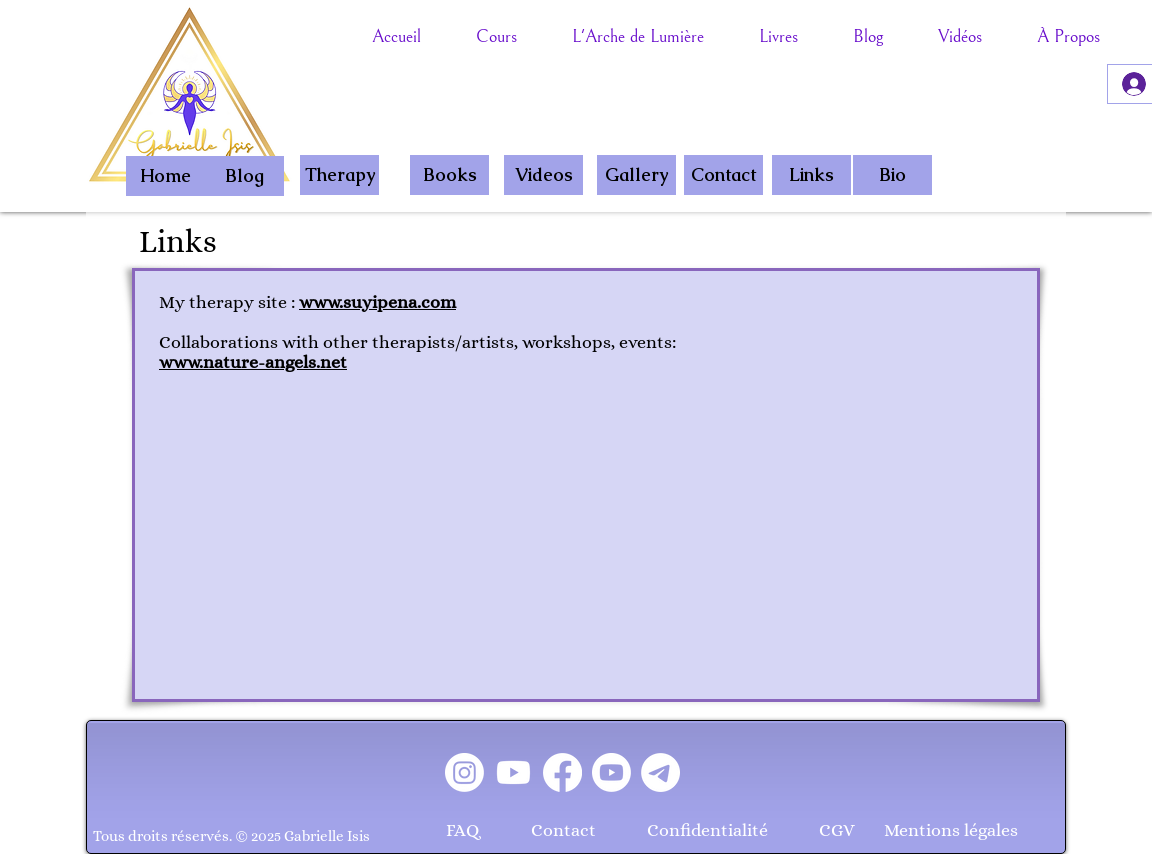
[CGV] (837, 831)
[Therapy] (339, 175)
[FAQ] (462, 831)
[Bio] (892, 175)
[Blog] (244, 176)
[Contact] (723, 175)
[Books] (449, 175)
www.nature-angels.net (253, 362)
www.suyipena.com (377, 302)
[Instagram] (464, 772)
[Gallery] (636, 175)
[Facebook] (562, 772)
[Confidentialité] (707, 831)
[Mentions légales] (951, 831)
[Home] (165, 176)
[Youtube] (513, 772)
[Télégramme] (660, 772)
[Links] (811, 175)
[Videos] (543, 175)
